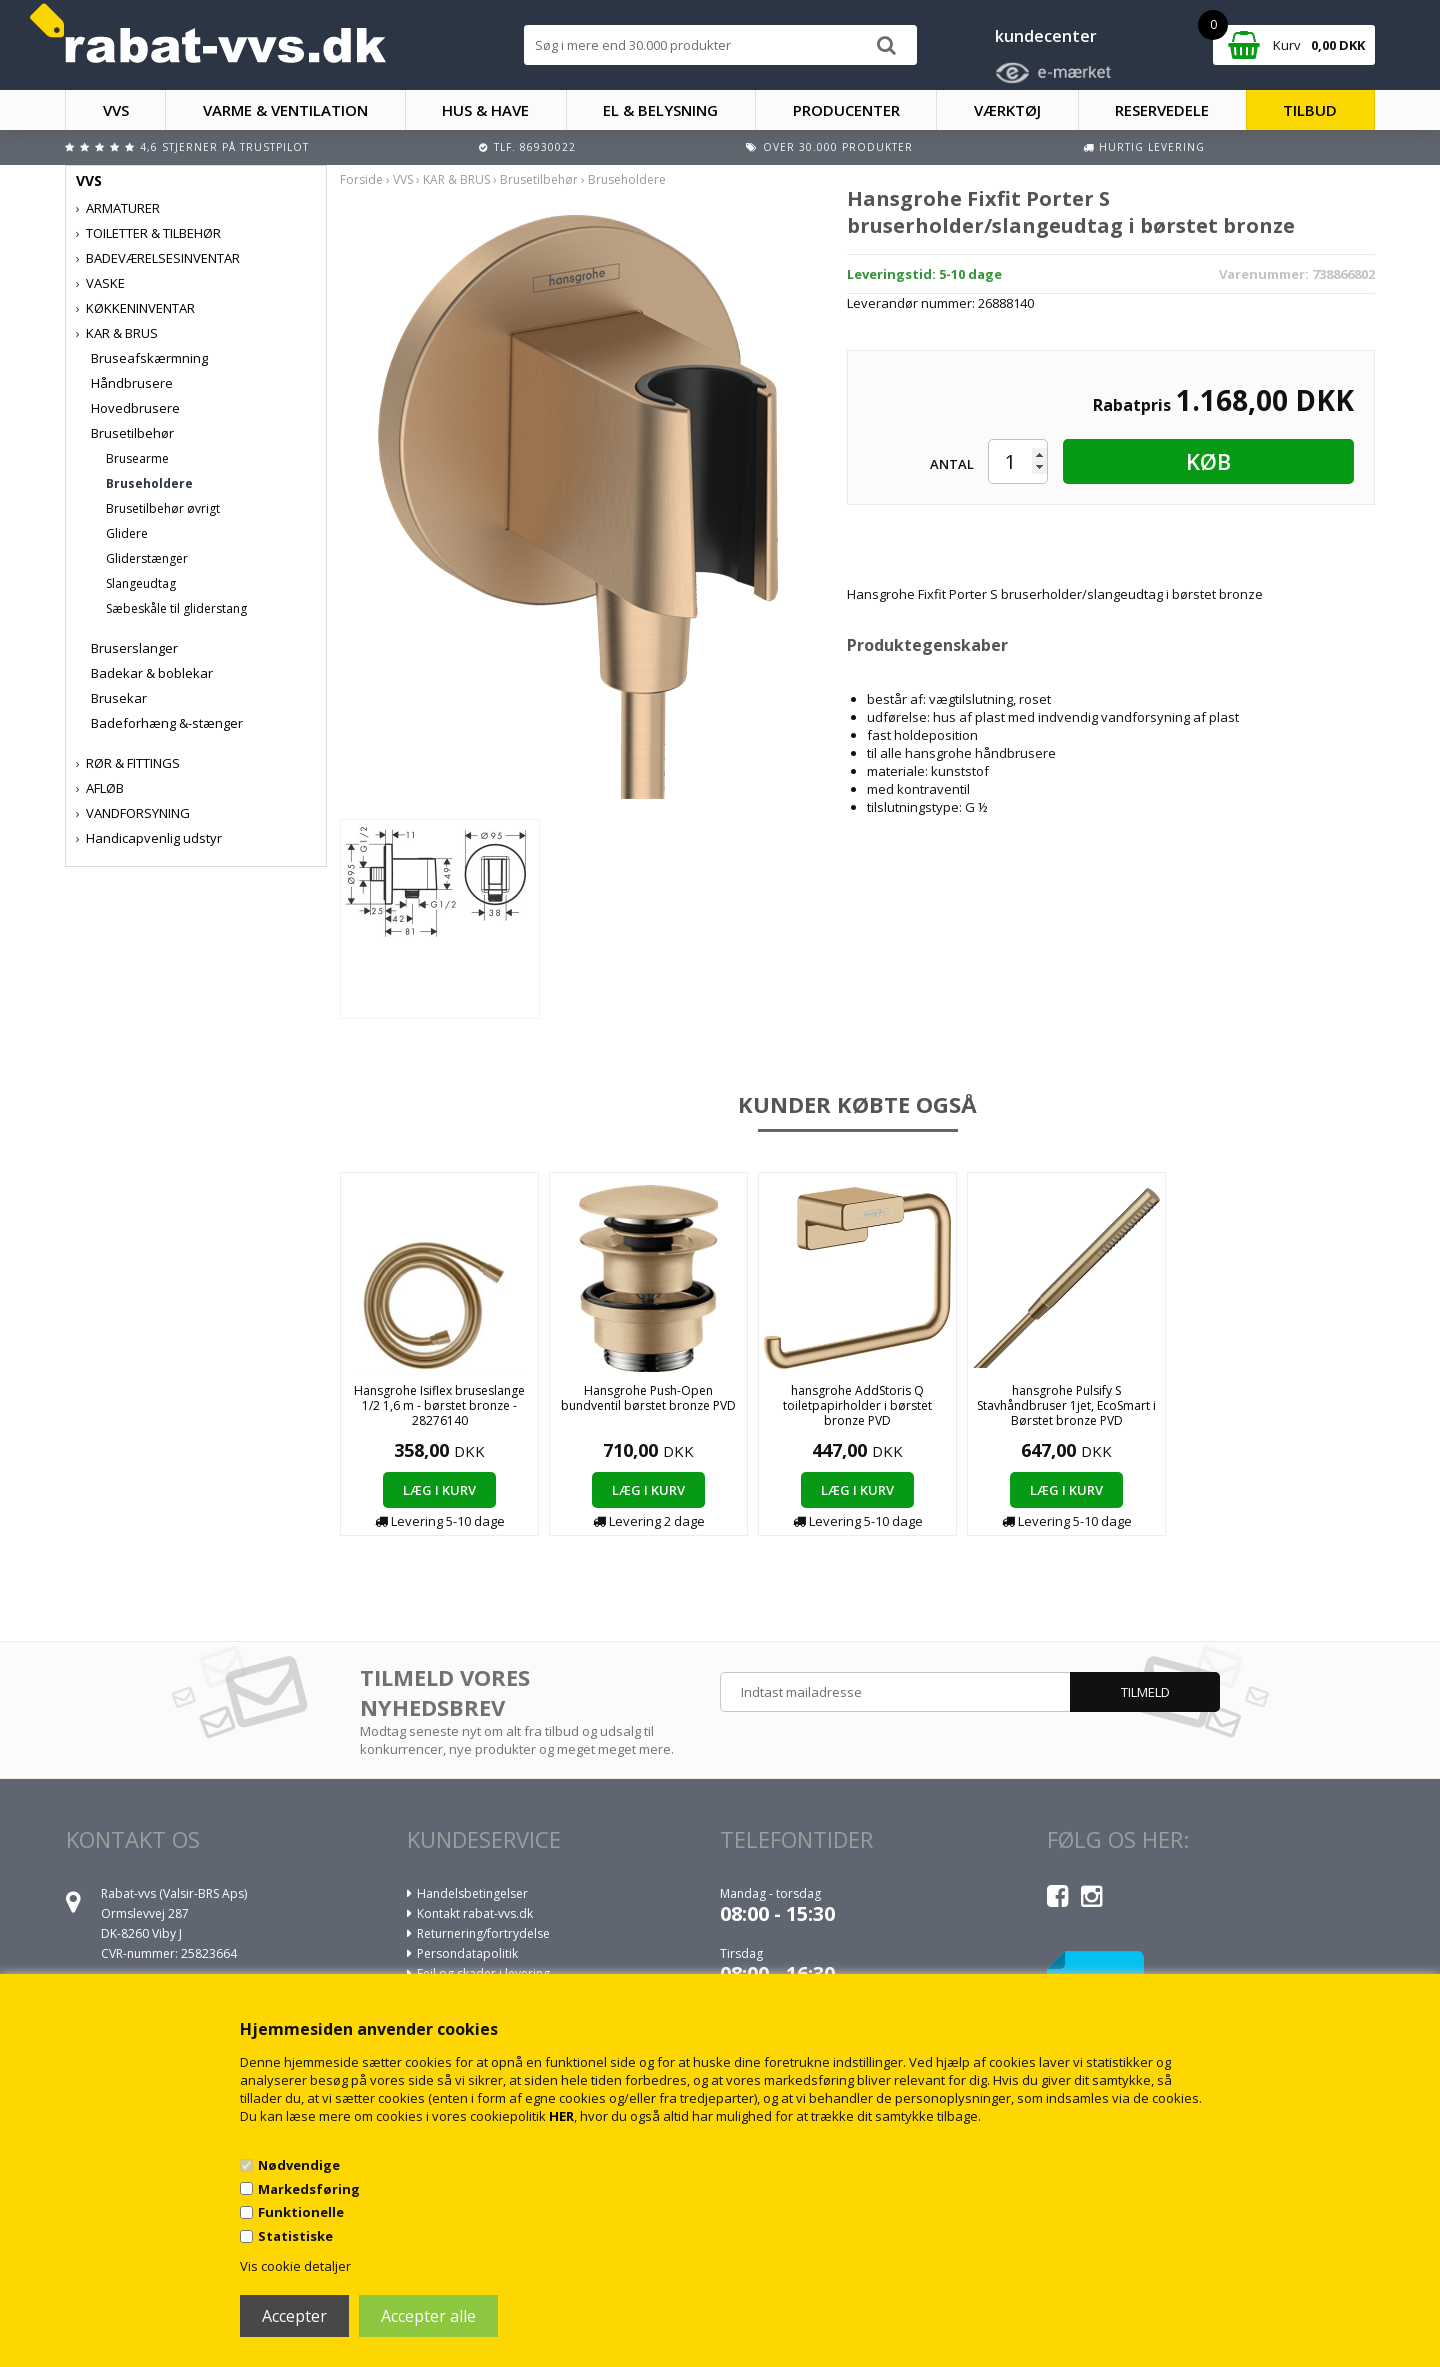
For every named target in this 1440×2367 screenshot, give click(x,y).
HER (561, 2116)
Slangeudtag (141, 583)
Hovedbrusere (135, 408)
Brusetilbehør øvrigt (163, 508)
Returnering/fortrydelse (483, 1933)
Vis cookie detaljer (295, 2266)
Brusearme (137, 458)
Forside (361, 179)
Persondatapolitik (467, 1953)
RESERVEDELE (1162, 110)
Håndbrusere (132, 383)
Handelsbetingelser (472, 1893)
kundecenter (1046, 36)
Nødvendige (299, 2165)
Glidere (127, 533)
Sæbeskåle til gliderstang (176, 608)
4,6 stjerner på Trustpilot (224, 147)
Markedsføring (309, 2189)
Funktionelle (301, 2212)
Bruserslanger (134, 648)
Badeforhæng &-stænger (167, 723)
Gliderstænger (147, 558)
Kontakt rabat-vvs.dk (475, 1913)
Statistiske (295, 2236)
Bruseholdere (149, 483)
